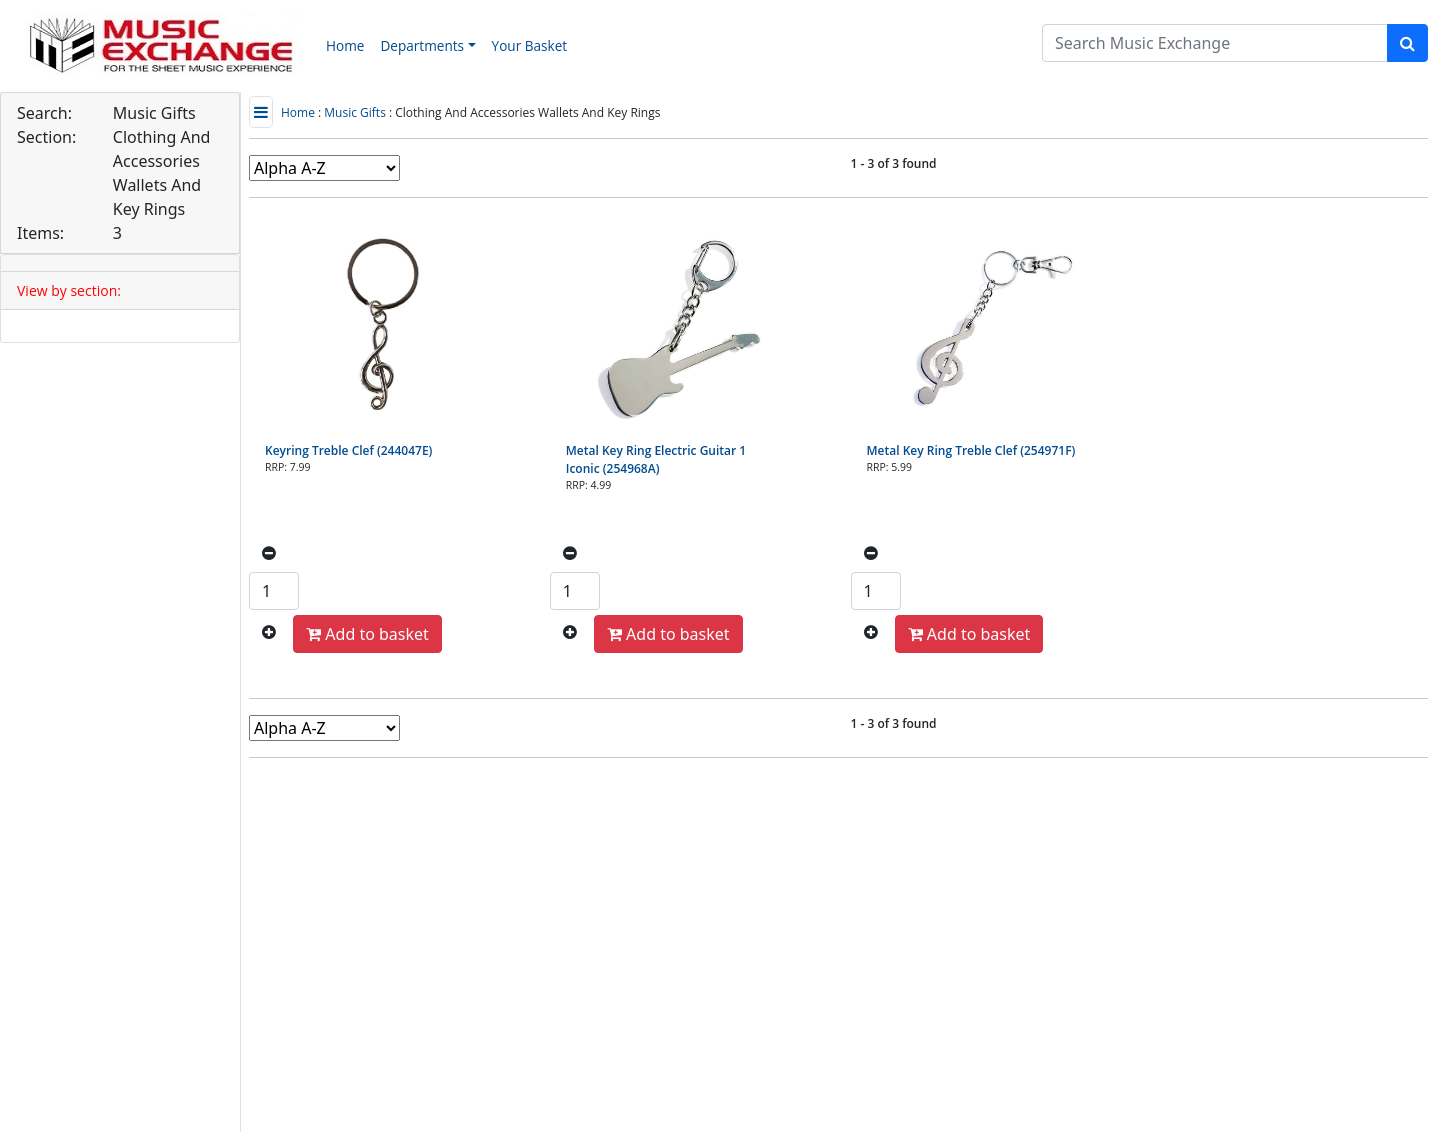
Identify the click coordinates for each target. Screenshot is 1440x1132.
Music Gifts (355, 112)
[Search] (1215, 43)
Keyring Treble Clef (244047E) (348, 450)
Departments (422, 45)
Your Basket (530, 45)
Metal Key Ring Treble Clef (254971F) (971, 450)
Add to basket (367, 634)
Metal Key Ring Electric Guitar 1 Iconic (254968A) (656, 459)
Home (345, 45)
